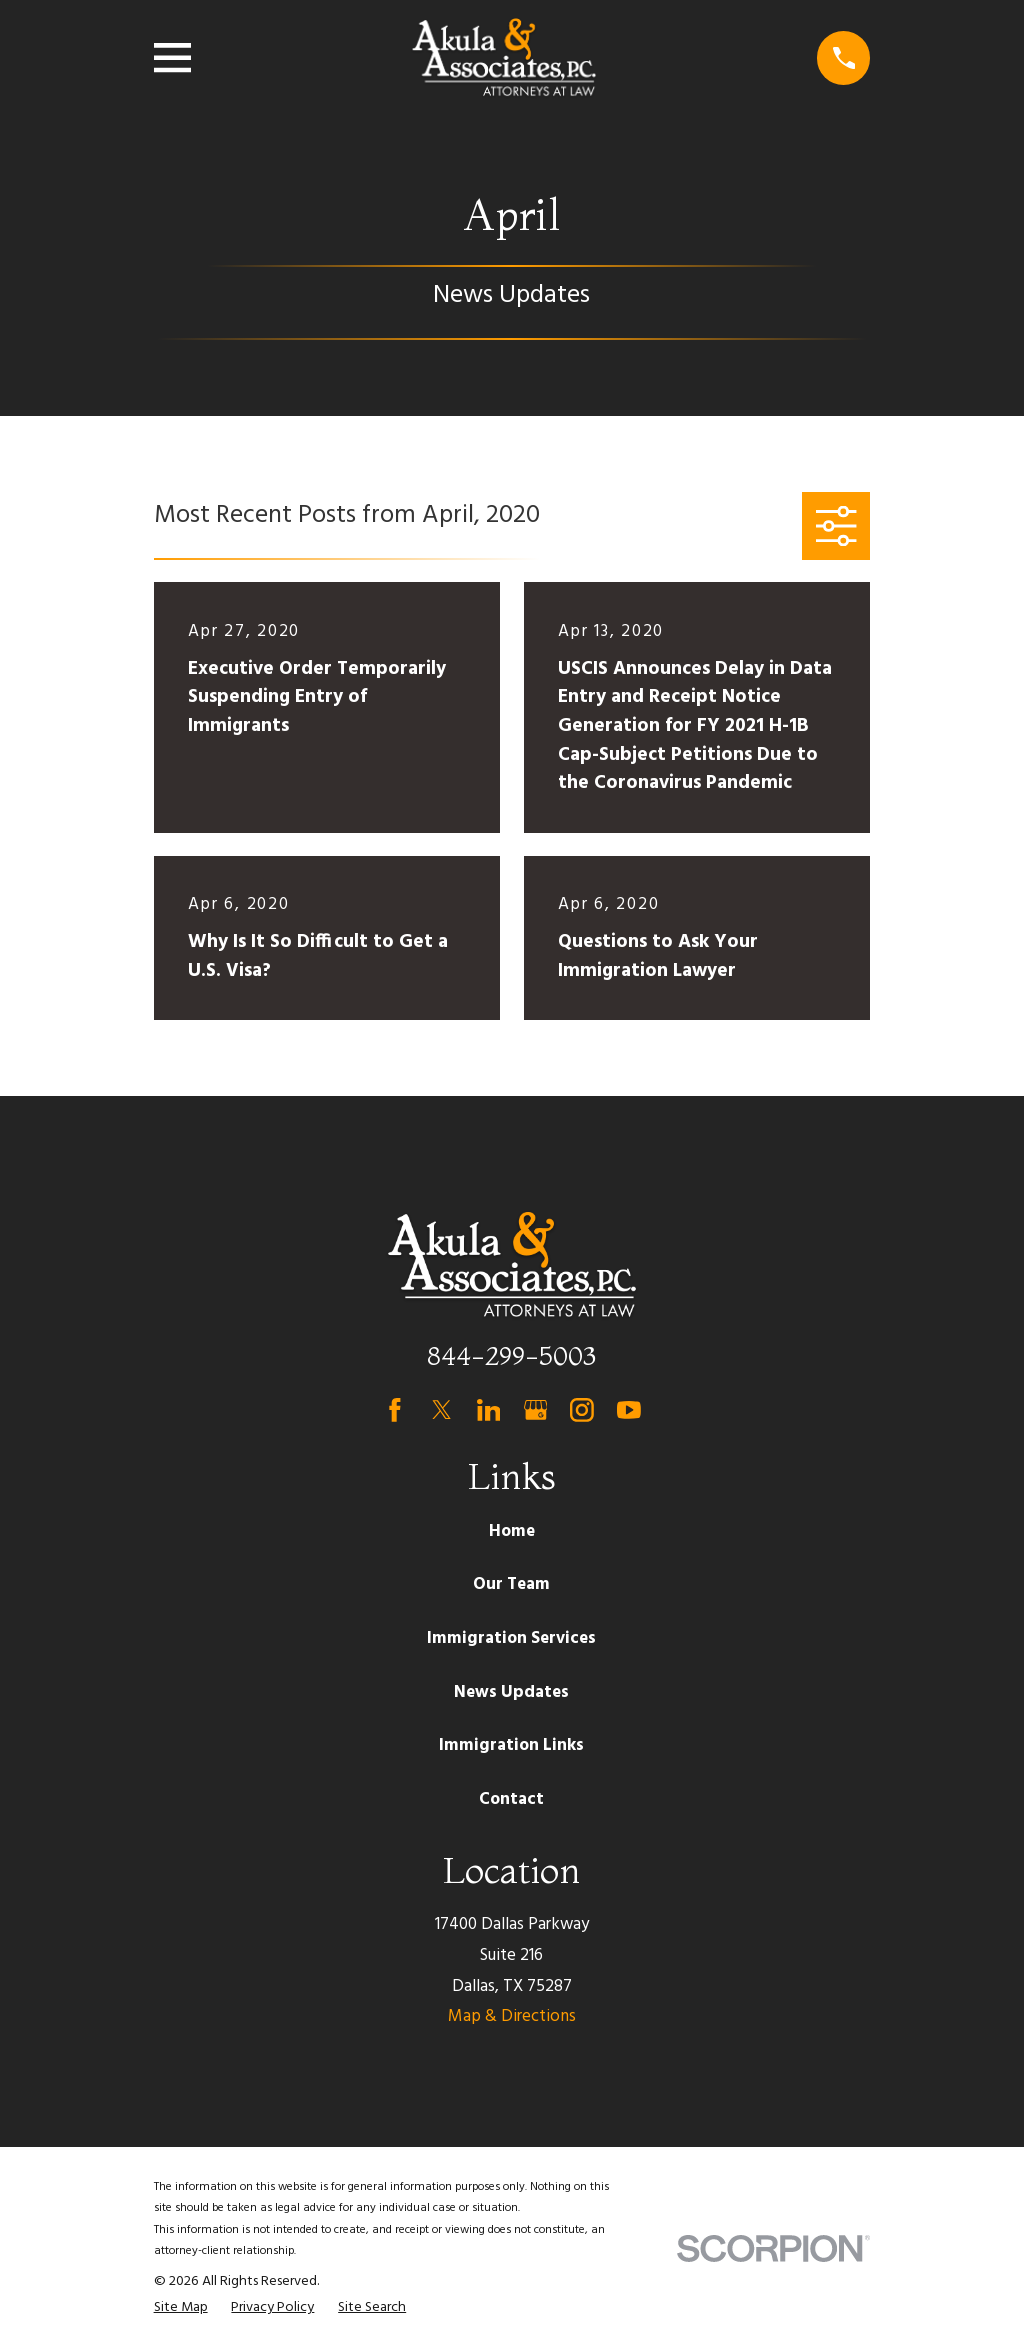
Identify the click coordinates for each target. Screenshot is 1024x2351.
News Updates (511, 1692)
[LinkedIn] (489, 1410)
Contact (511, 1799)
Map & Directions (512, 2016)
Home (512, 1531)
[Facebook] (395, 1410)
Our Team (511, 1584)
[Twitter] (442, 1410)
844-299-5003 (511, 1355)
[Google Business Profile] (536, 1410)
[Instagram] (582, 1410)
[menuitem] (181, 2308)
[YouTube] (629, 1410)
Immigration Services (511, 1638)
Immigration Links (511, 1745)
